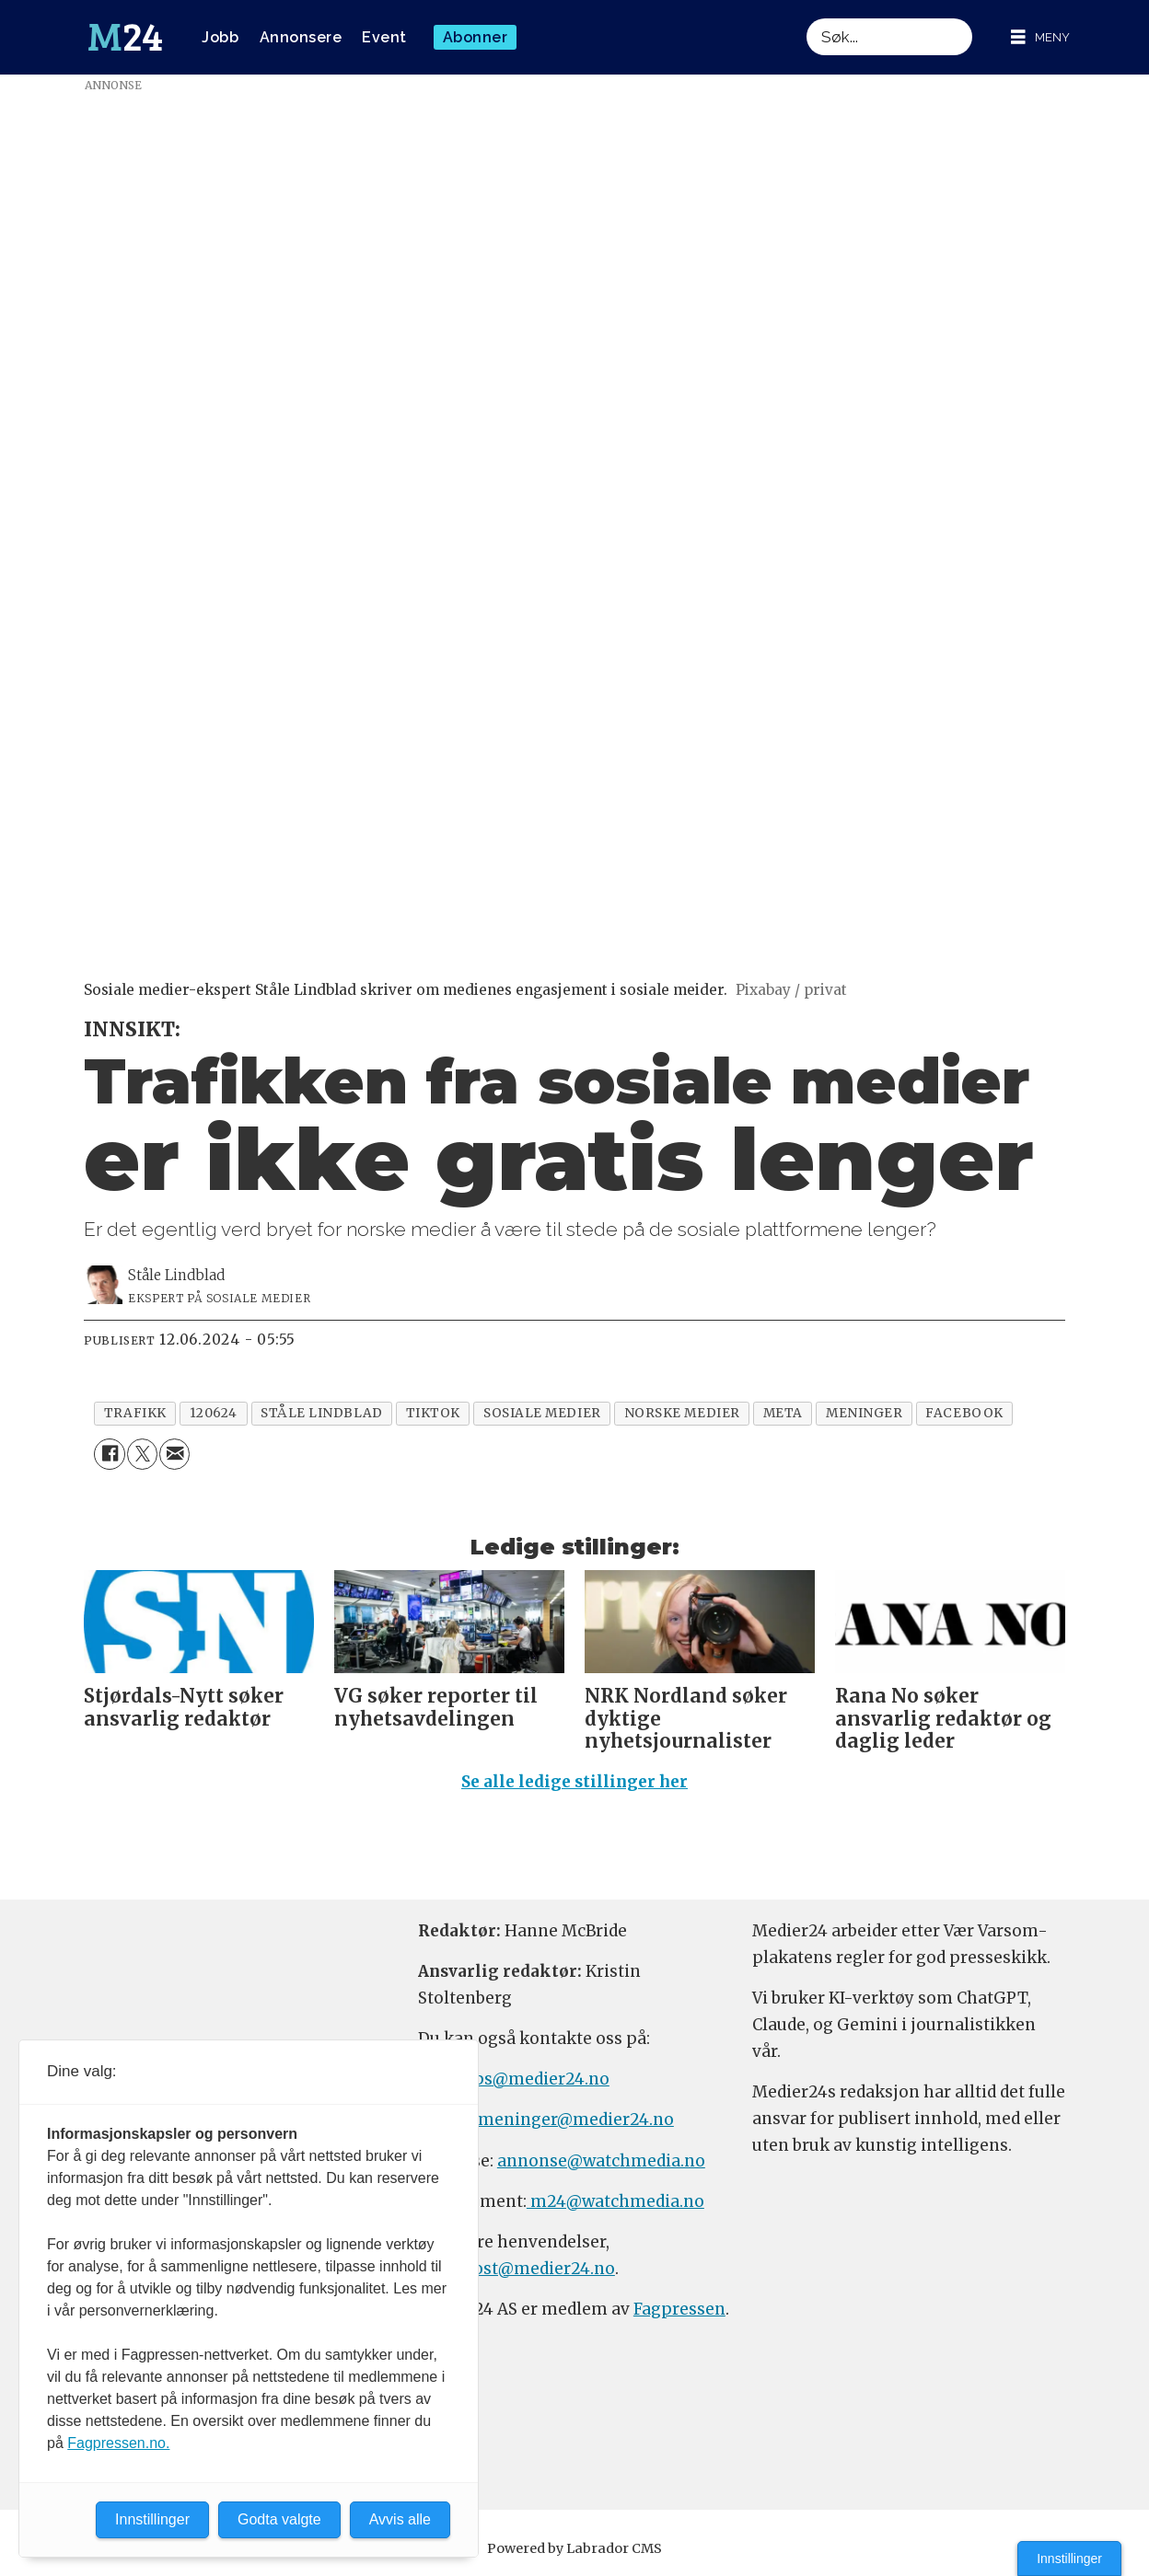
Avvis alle (400, 2519)
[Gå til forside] (125, 38)
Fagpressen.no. (118, 2443)
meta (783, 1413)
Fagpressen (679, 2309)
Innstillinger (1069, 2558)
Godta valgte (279, 2519)
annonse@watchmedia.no (601, 2161)
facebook (964, 1413)
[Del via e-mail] (174, 1453)
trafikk (135, 1413)
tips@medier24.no (535, 2079)
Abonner (475, 37)
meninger (864, 1413)
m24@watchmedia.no (615, 2201)
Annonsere (301, 37)
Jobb (220, 37)
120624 (214, 1413)
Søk (806, 17)
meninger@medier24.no (576, 2119)
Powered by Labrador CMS (574, 2548)
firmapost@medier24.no (516, 2268)
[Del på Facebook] (109, 1453)
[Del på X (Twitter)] (142, 1453)
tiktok (433, 1413)
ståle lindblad (322, 1413)
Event (384, 37)
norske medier (682, 1413)
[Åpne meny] (1040, 37)
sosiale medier (542, 1413)
